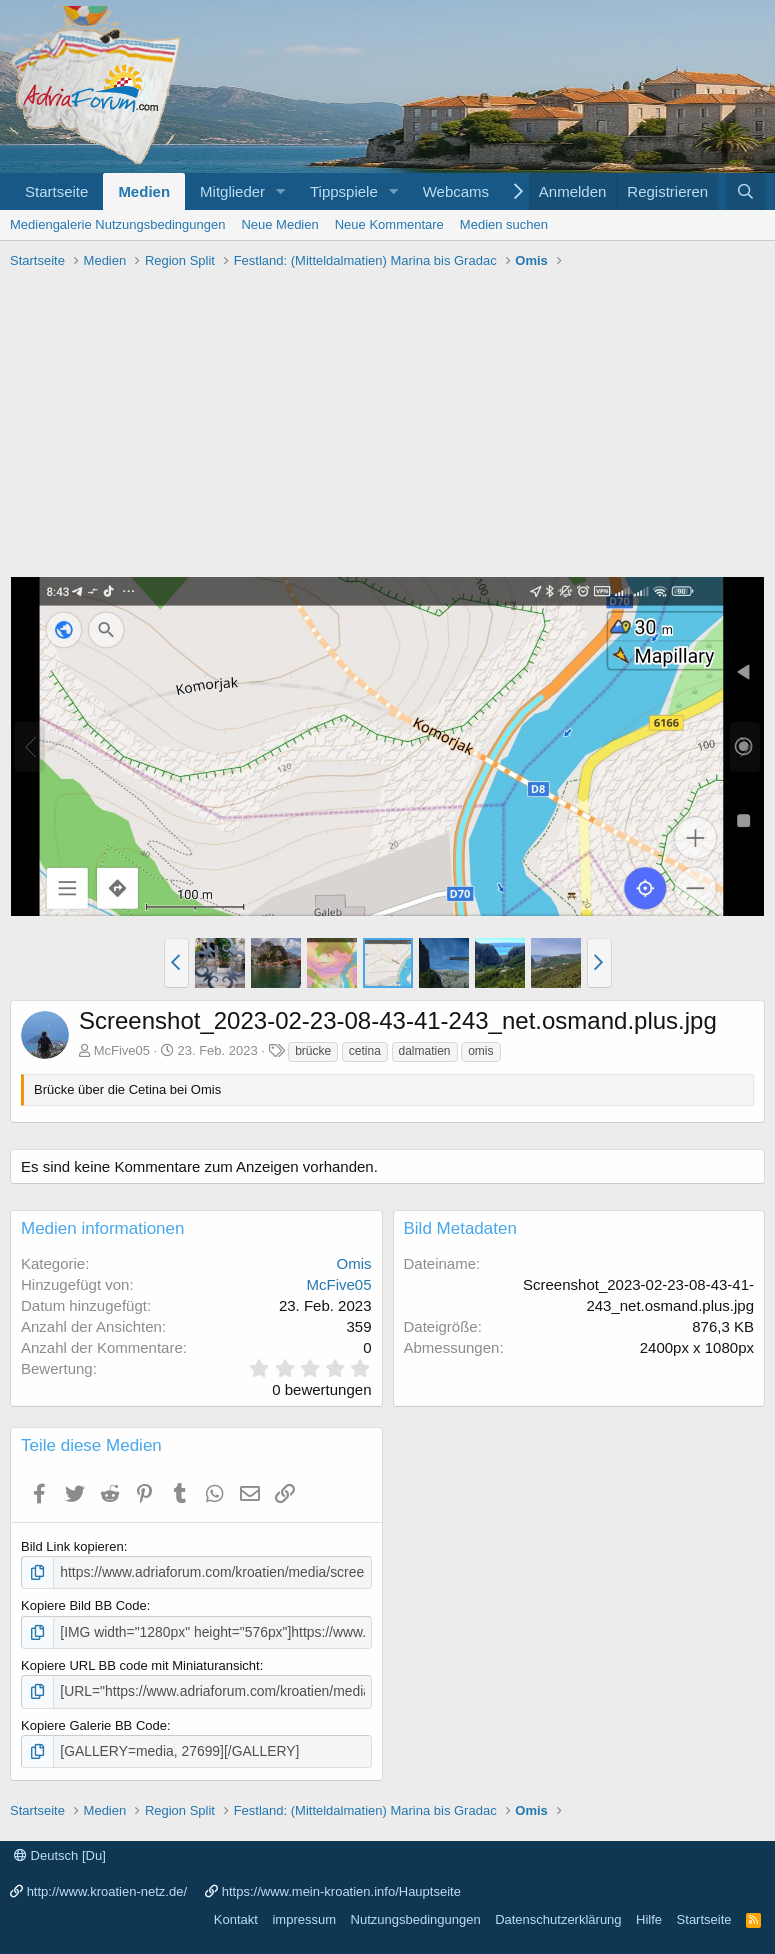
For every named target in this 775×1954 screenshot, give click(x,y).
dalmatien (425, 1051)
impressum (304, 1914)
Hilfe (649, 1914)
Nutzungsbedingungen (416, 1914)
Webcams (456, 191)
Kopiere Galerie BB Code (94, 1721)
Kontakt (236, 1914)
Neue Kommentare (389, 224)
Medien (144, 191)
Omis (354, 1263)
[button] (281, 191)
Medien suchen (504, 224)
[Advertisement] (387, 426)
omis (480, 1051)
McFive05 (122, 1050)
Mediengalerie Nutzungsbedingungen (117, 224)
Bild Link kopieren (72, 1546)
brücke (313, 1051)
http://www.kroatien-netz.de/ (107, 1886)
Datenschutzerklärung (558, 1914)
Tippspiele (344, 191)
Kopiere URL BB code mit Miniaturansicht (140, 1662)
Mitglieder (232, 191)
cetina (365, 1051)
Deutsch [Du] (60, 1850)
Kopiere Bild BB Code (84, 1604)
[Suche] (745, 191)
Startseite (56, 191)
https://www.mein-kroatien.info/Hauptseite (341, 1886)
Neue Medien (279, 224)
